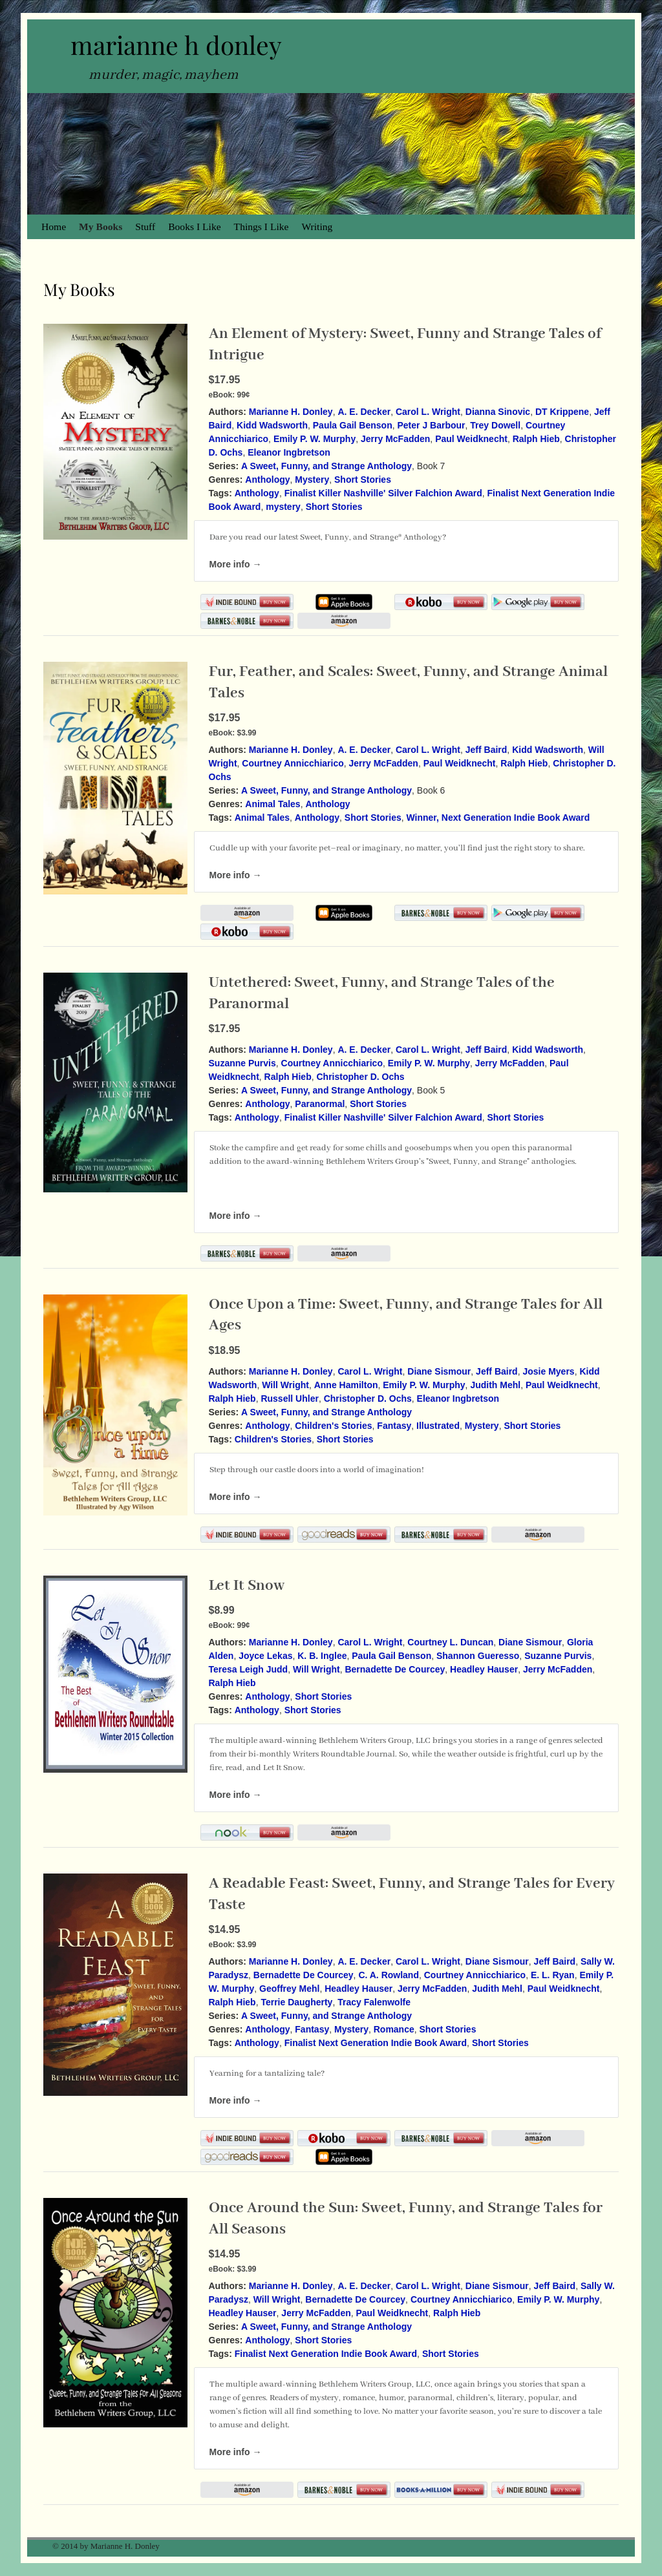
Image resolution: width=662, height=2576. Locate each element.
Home (53, 226)
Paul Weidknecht (471, 439)
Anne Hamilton (346, 1385)
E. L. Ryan (553, 1975)
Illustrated (438, 1425)
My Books (100, 226)
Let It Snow (246, 1585)
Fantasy (394, 1425)
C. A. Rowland (388, 1975)
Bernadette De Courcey (395, 1669)
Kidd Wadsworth (272, 425)
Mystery (312, 479)
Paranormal (320, 1104)
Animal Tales (272, 804)
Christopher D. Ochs (361, 1077)
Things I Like (261, 226)
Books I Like (194, 226)
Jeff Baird (486, 749)
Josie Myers (548, 1371)
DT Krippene (562, 411)
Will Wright (285, 1385)
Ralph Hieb (536, 439)
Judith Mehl (495, 1385)
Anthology (267, 479)
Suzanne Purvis (242, 1063)
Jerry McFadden (395, 439)
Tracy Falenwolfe (374, 2002)
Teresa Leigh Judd (248, 1669)
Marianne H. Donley (291, 411)
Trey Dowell (495, 425)
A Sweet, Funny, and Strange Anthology (326, 466)
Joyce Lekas (265, 1656)
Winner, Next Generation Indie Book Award (498, 817)
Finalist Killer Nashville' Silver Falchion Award (383, 493)
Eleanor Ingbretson (289, 452)
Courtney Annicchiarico (292, 763)
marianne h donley (176, 44)
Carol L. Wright (428, 411)
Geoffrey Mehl (289, 1988)
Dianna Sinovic (497, 411)
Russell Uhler (289, 1398)
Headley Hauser (484, 1669)
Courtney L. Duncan (450, 1642)
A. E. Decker (363, 411)
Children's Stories (333, 1425)
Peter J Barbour (431, 425)
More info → (235, 564)
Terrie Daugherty (296, 2002)
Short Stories (362, 479)
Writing (317, 226)
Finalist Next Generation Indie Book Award (375, 2043)
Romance (394, 2029)
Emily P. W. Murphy (314, 439)
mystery (283, 506)
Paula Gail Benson (352, 425)
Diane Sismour (439, 1371)
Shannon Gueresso (477, 1656)
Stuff (145, 226)
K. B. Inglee (322, 1656)
